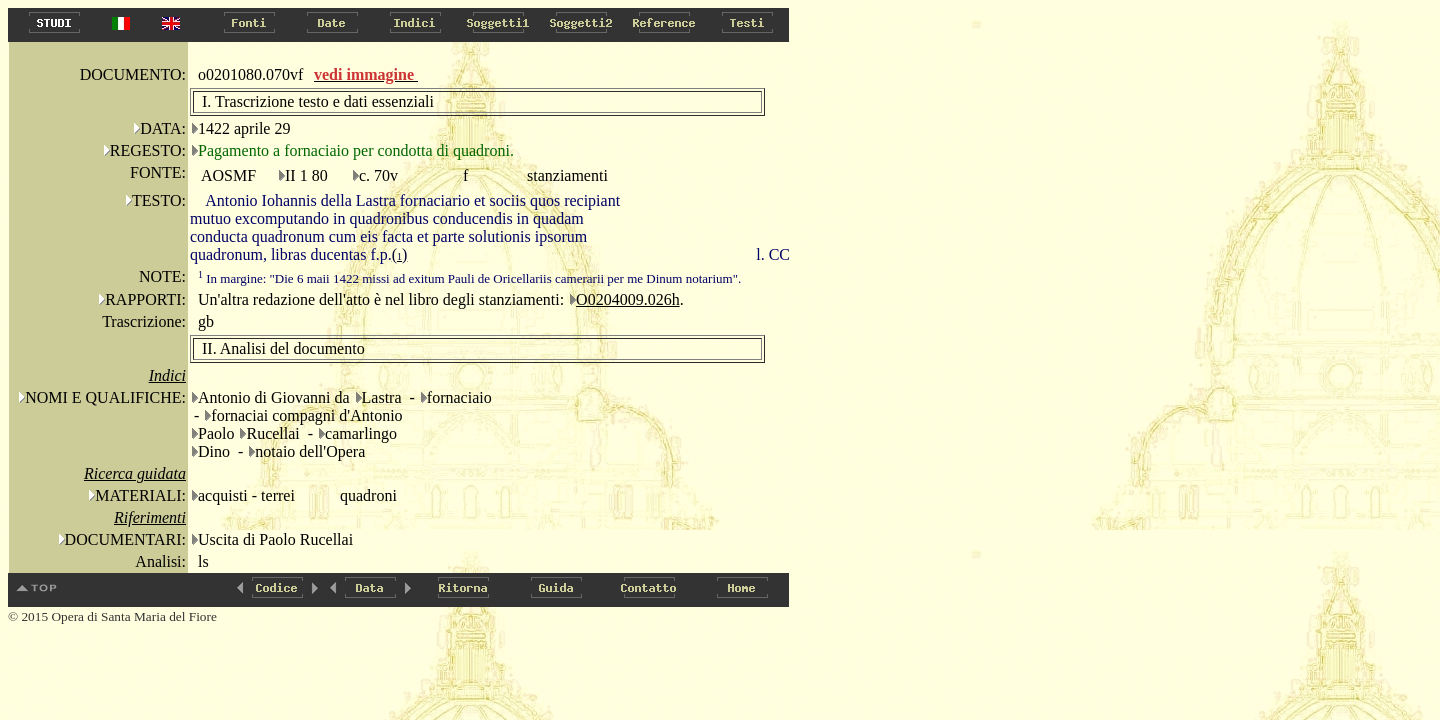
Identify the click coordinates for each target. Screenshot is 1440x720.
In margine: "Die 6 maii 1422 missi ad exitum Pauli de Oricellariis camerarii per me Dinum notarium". (469, 278)
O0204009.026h (628, 299)
